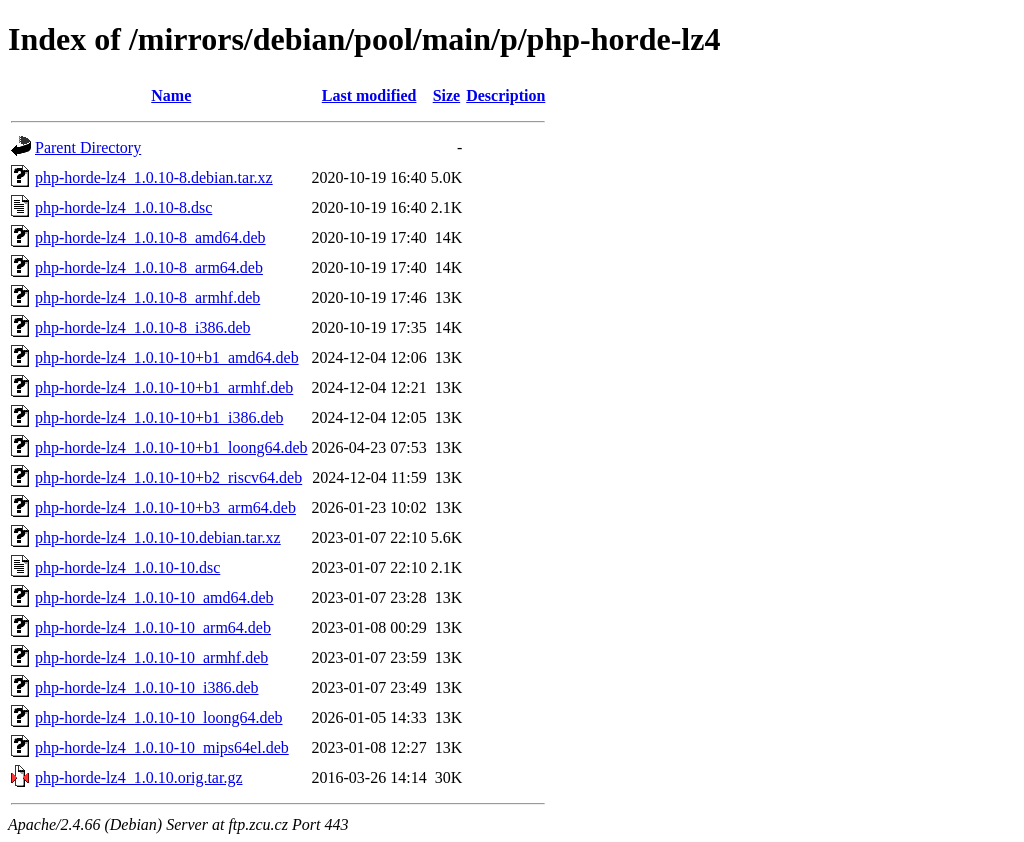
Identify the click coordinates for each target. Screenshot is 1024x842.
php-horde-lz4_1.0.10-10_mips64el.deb (162, 747)
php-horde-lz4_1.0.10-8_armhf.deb (147, 297)
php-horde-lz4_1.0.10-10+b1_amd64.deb (167, 357)
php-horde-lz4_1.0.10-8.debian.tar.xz (154, 177)
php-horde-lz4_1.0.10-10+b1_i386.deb (159, 417)
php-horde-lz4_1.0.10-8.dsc (123, 207)
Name (171, 95)
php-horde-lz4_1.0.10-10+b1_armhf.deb (164, 387)
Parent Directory (88, 147)
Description (505, 95)
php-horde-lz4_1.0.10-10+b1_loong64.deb (171, 447)
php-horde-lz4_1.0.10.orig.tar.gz (139, 777)
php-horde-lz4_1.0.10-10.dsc (127, 567)
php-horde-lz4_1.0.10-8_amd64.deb (150, 237)
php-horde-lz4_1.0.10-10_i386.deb (147, 687)
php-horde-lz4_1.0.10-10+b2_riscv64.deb (168, 477)
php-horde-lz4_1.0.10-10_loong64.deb (159, 717)
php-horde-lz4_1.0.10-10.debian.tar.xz (158, 537)
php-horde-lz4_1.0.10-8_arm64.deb (149, 267)
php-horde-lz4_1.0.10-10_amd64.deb (154, 597)
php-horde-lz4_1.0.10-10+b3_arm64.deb (165, 507)
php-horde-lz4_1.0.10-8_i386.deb (143, 327)
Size (447, 95)
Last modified (369, 95)
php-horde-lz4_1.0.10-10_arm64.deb (153, 627)
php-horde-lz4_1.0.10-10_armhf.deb (151, 657)
